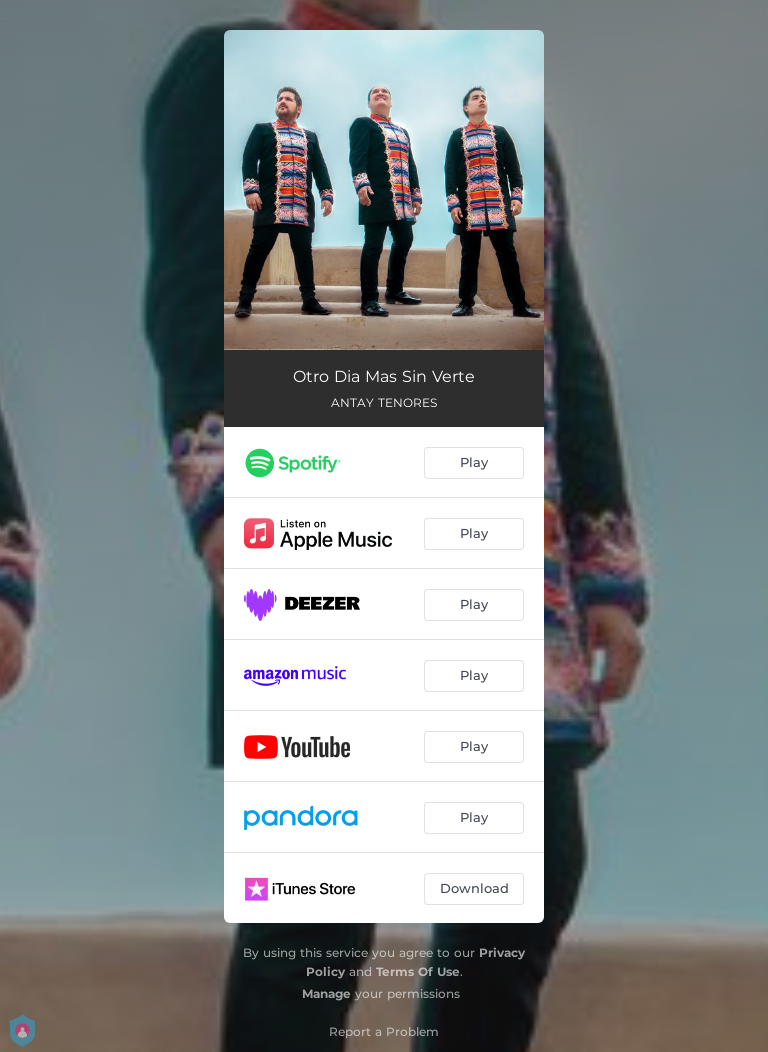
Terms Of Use (418, 971)
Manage (326, 993)
